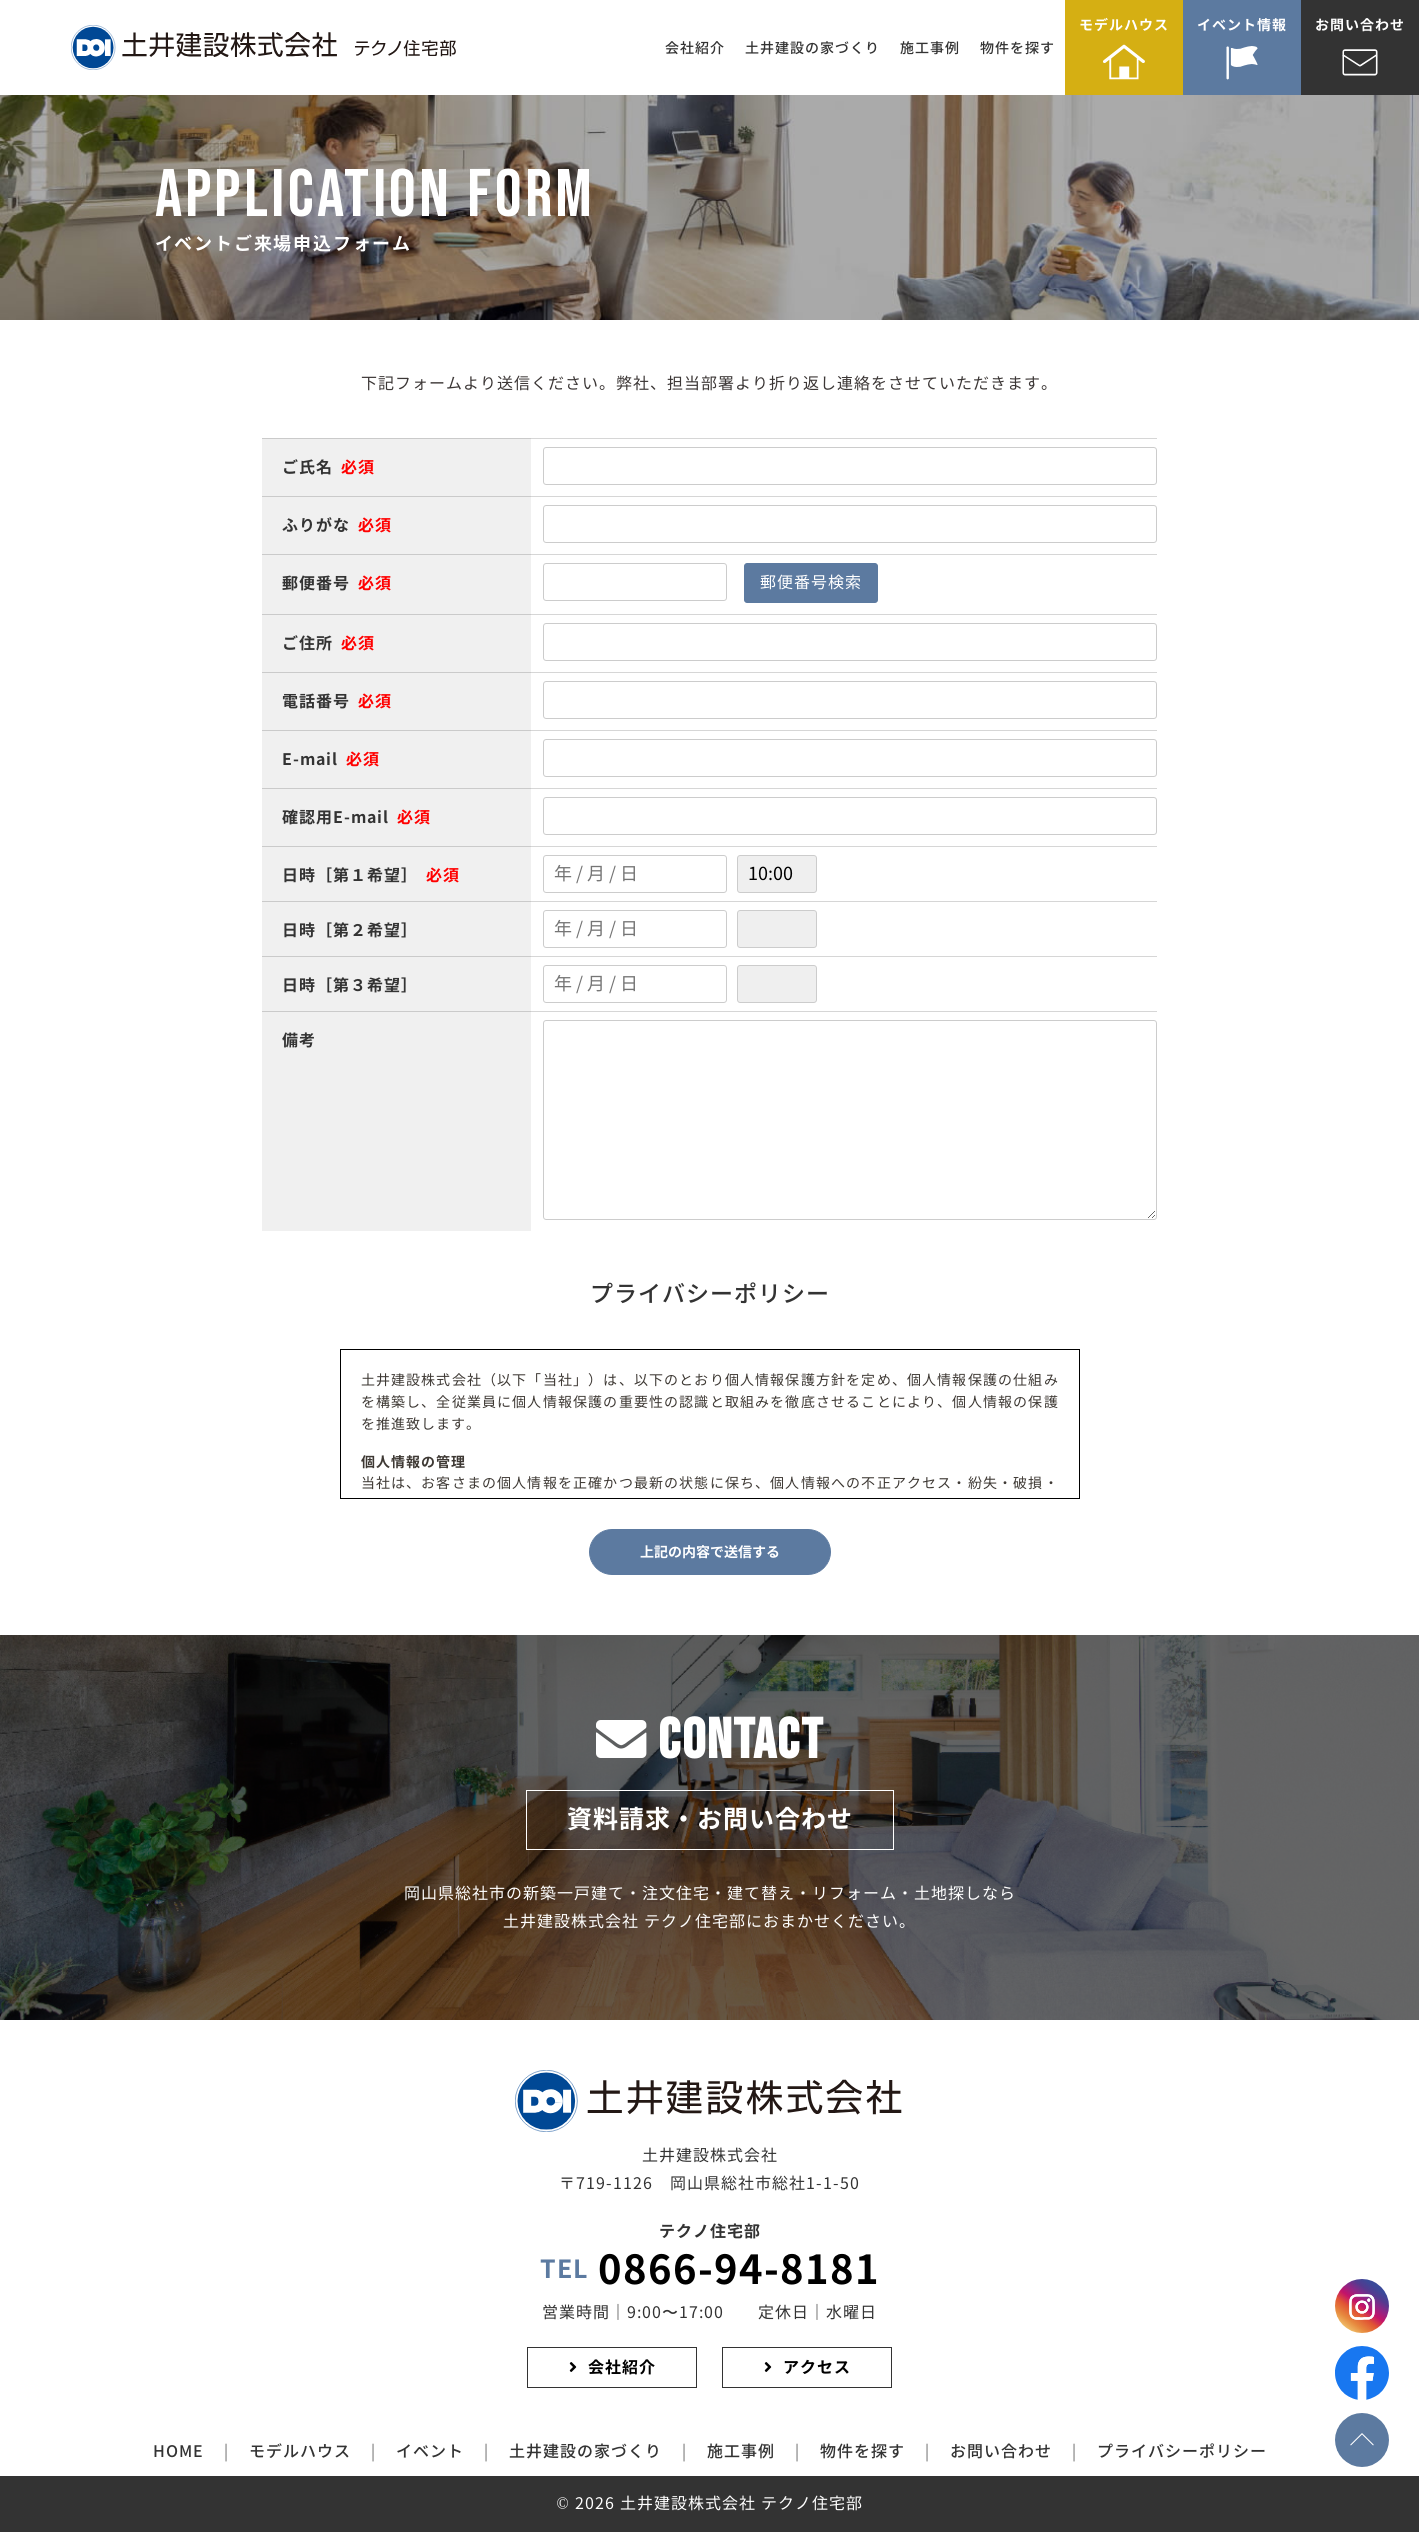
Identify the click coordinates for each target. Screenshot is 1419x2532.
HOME (178, 2451)
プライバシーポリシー (1182, 2451)
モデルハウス (1124, 25)
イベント (430, 2451)
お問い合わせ (1360, 25)
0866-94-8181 (710, 2270)
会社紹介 (695, 48)
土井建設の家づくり (812, 48)
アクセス (817, 2367)
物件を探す (1017, 48)
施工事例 (930, 48)
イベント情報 (1242, 25)
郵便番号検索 (811, 582)
